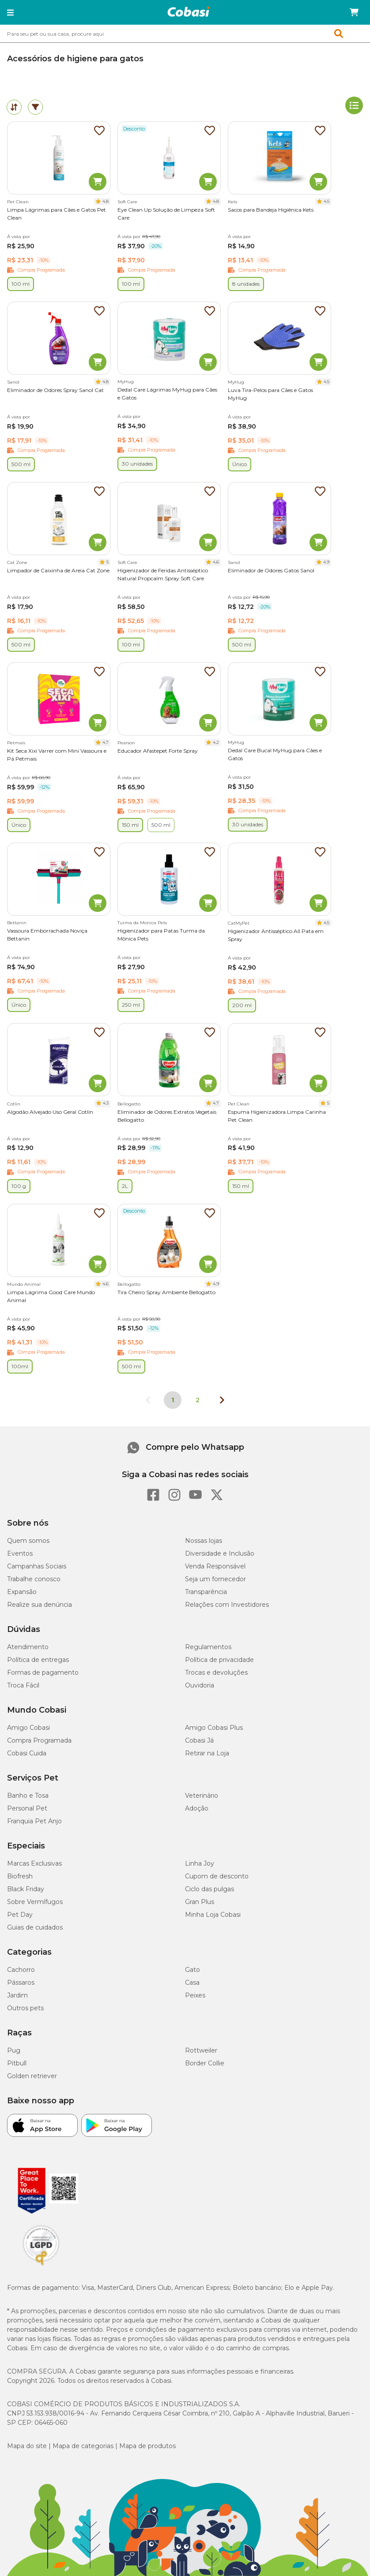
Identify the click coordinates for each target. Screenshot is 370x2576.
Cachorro (21, 1970)
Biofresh (20, 1876)
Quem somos (28, 1541)
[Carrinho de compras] (354, 12)
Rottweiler (201, 2050)
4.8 (105, 201)
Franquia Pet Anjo (34, 1821)
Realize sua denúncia (39, 1605)
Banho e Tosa (28, 1795)
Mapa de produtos (147, 2446)
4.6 (216, 562)
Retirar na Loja (207, 1753)
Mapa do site (27, 2446)
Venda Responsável (215, 1566)
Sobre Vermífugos (35, 1902)
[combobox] (185, 33)
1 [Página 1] (172, 1400)
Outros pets (25, 2008)
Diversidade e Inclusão (219, 1553)
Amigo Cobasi (28, 1728)
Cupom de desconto (217, 1876)
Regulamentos (208, 1647)
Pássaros (20, 1982)
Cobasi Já (199, 1740)
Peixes (195, 1995)
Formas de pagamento (43, 1672)
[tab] (14, 107)
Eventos (20, 1553)
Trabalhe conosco (33, 1579)
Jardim (17, 1995)
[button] (10, 12)
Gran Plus (199, 1902)
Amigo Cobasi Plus (214, 1728)
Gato (192, 1970)
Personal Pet (27, 1808)
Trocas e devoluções (216, 1672)
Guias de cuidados (35, 1927)
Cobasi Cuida (26, 1753)
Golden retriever (32, 2076)
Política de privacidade (219, 1660)
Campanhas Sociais (36, 1566)
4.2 (216, 742)
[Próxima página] (222, 1400)
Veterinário (201, 1795)
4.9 (326, 562)
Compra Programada (39, 1740)
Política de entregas (38, 1660)
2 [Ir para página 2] (198, 1400)
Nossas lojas (203, 1541)
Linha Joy (199, 1863)
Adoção (196, 1808)
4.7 (105, 742)
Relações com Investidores (227, 1605)
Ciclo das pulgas (209, 1889)
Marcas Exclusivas (34, 1863)
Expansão (22, 1592)
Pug (13, 2050)
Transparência (206, 1592)
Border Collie (204, 2063)
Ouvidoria (199, 1685)
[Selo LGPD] (41, 2266)
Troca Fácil (23, 1685)
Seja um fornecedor (215, 1579)
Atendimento (28, 1647)
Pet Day (20, 1915)
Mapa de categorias (83, 2446)
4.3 (106, 1103)
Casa (192, 1982)
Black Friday (25, 1889)
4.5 (326, 201)
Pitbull (16, 2063)
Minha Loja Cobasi (213, 1915)
